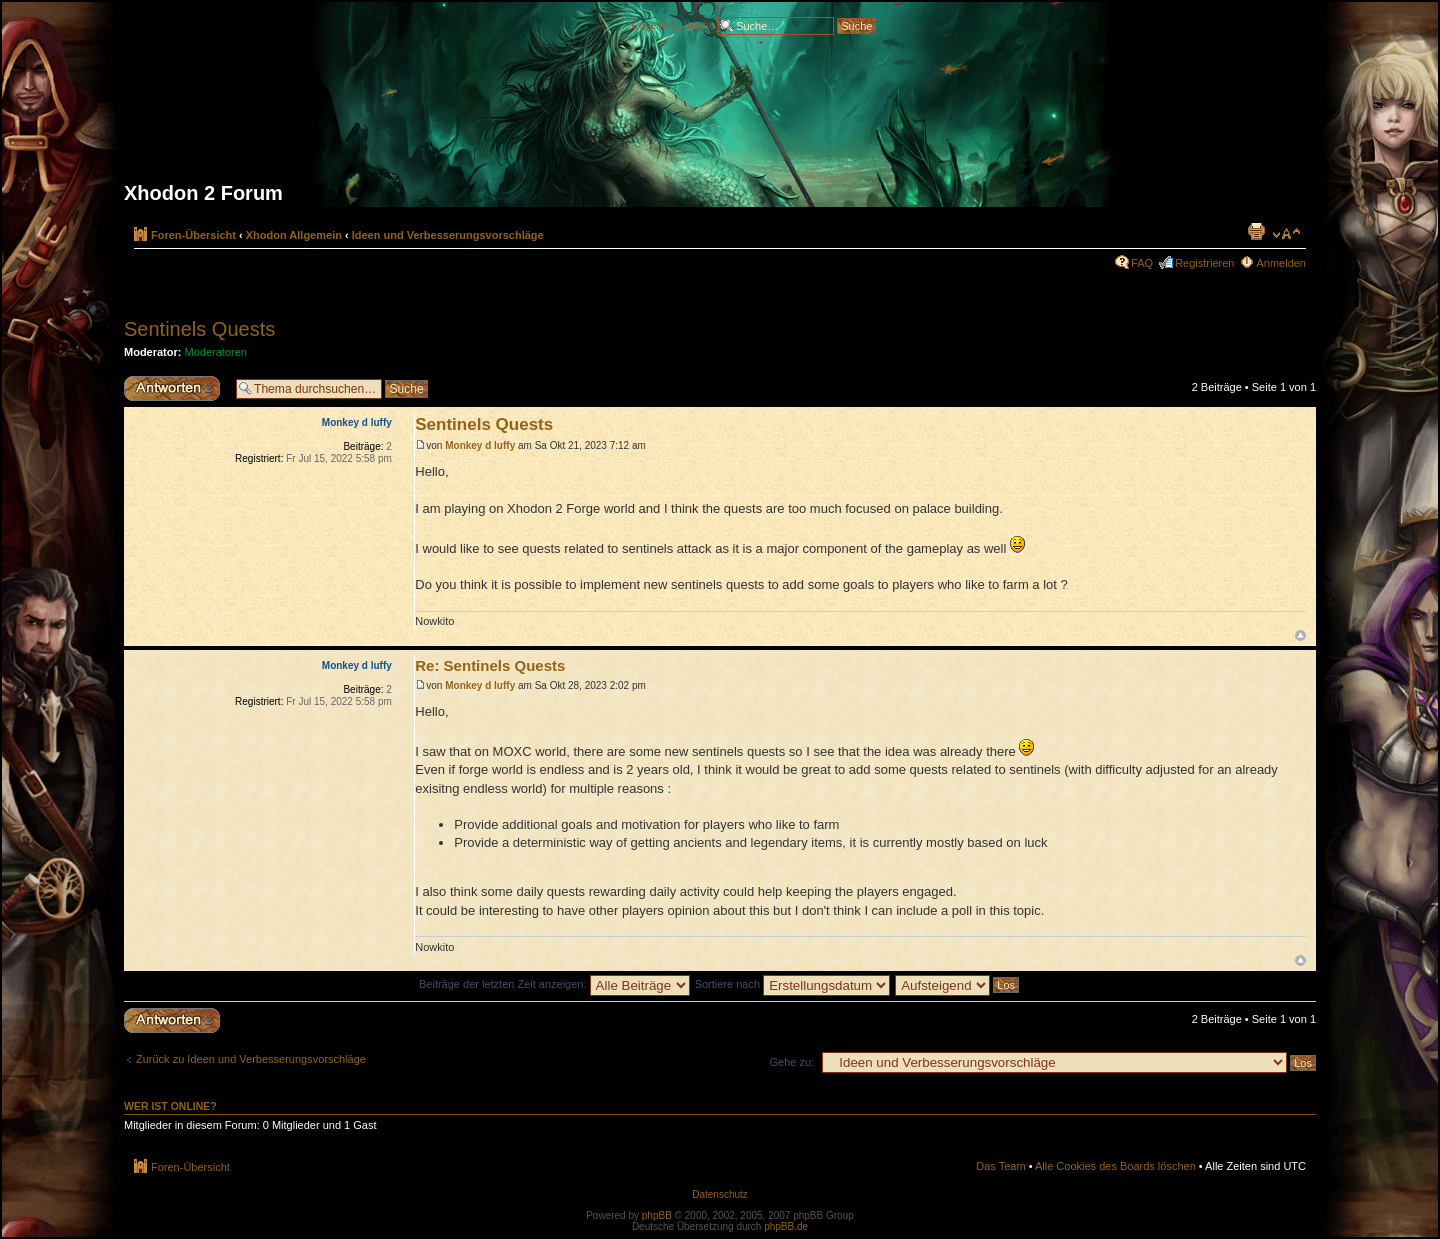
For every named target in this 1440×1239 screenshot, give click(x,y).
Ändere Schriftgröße (1286, 234)
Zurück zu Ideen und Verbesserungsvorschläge (251, 1059)
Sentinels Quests (199, 329)
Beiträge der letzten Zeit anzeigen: (554, 984)
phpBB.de (786, 1226)
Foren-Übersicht (193, 235)
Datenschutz (720, 1194)
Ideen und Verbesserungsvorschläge (448, 235)
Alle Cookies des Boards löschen (1115, 1166)
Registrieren (1204, 263)
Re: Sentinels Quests (490, 665)
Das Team (1000, 1166)
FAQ (1142, 263)
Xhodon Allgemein (294, 235)
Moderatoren (216, 352)
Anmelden (1281, 263)
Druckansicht (1256, 231)
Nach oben (1300, 635)
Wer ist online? (170, 1106)
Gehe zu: (791, 1062)
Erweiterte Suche (673, 24)
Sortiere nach (792, 984)
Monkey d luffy (480, 445)
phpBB (657, 1215)
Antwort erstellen (175, 388)
